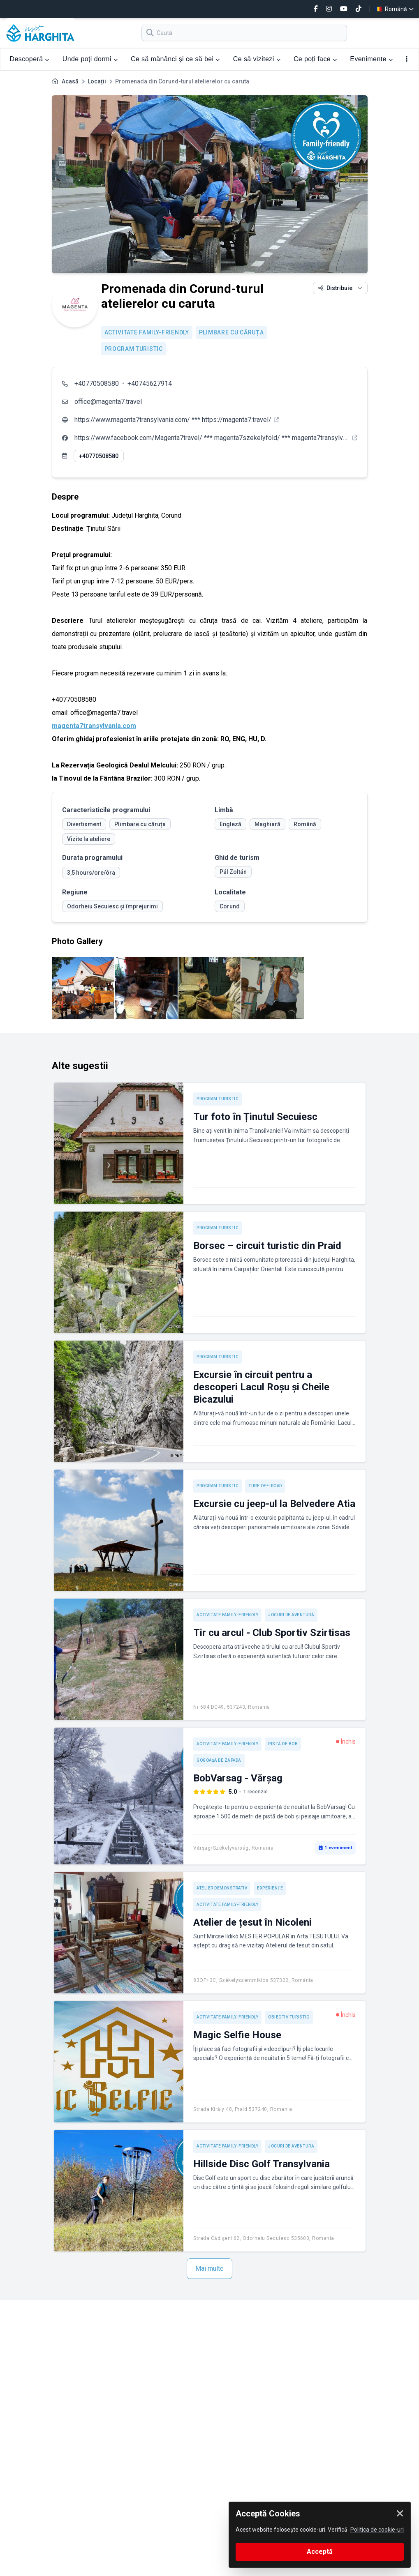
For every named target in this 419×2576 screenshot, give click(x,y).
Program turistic (133, 349)
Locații (97, 81)
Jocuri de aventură (291, 1615)
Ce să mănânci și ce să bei (175, 58)
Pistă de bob (283, 1744)
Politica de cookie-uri (377, 2529)
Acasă (70, 81)
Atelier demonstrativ (222, 1888)
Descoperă (29, 58)
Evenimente (371, 58)
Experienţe (270, 1888)
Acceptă (320, 2551)
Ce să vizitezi (256, 58)
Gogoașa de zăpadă (219, 1760)
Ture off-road (265, 1486)
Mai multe (209, 2268)
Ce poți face (315, 58)
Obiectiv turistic (289, 2017)
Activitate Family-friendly (146, 332)
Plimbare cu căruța (231, 332)
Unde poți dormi (90, 58)
